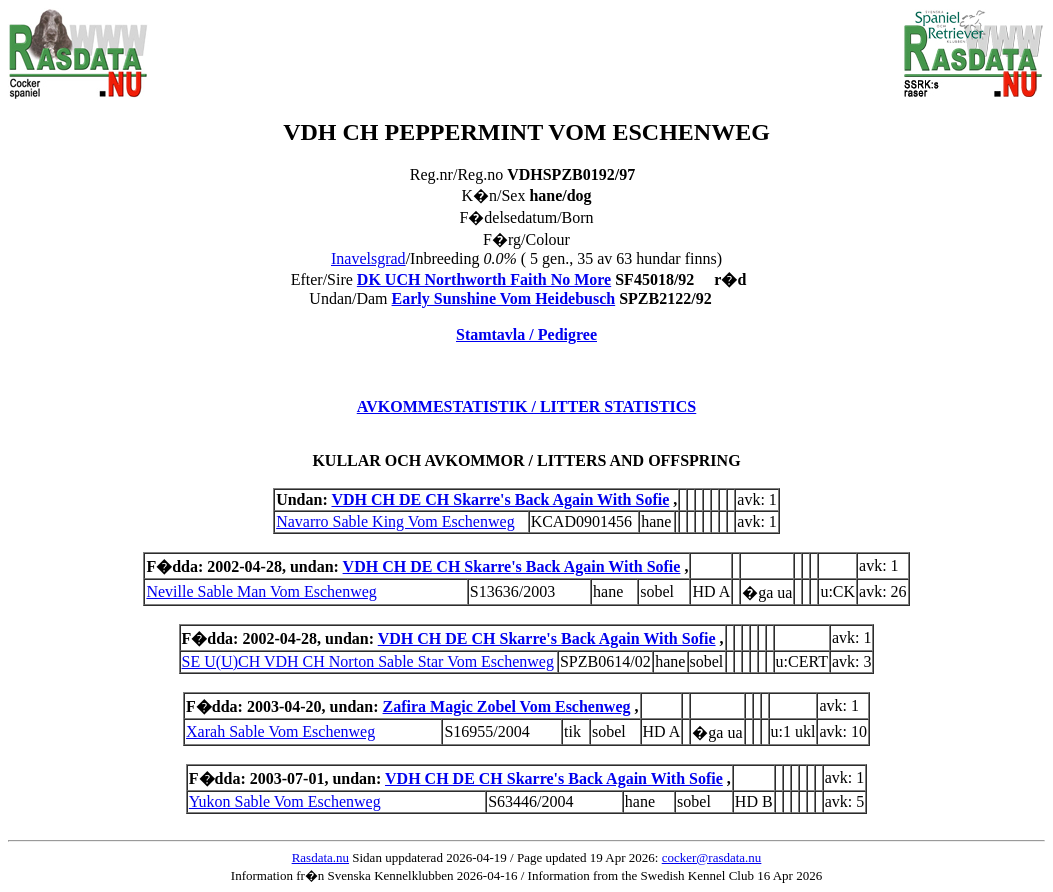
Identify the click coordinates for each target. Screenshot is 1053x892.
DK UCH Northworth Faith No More (484, 279)
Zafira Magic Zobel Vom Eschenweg (507, 706)
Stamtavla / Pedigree (526, 334)
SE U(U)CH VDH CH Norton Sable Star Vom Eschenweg (368, 661)
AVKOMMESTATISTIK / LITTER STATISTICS (527, 406)
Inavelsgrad (368, 258)
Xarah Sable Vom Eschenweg (280, 731)
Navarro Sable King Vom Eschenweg (395, 521)
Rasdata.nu (320, 857)
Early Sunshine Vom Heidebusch (504, 298)
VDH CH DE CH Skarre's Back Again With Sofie (500, 499)
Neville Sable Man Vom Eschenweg (261, 591)
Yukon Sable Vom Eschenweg (285, 801)
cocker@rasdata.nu (712, 857)
